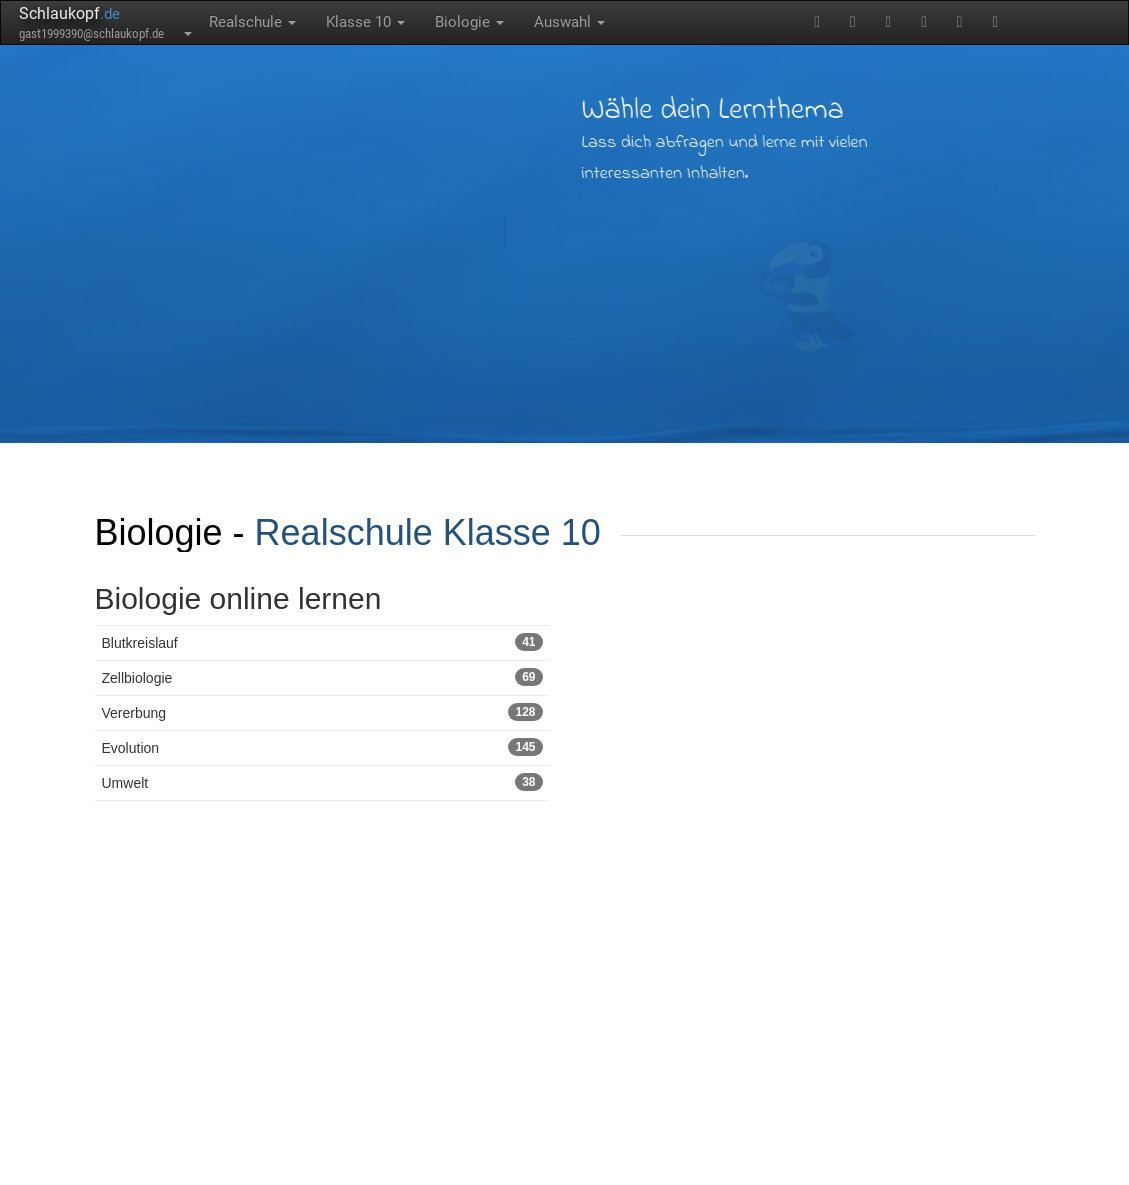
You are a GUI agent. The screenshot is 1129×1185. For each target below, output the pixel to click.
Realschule (252, 22)
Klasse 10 (365, 22)
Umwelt (322, 782)
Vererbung (322, 712)
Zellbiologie (322, 677)
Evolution (322, 747)
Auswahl (569, 22)
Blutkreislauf (322, 642)
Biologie (469, 22)
